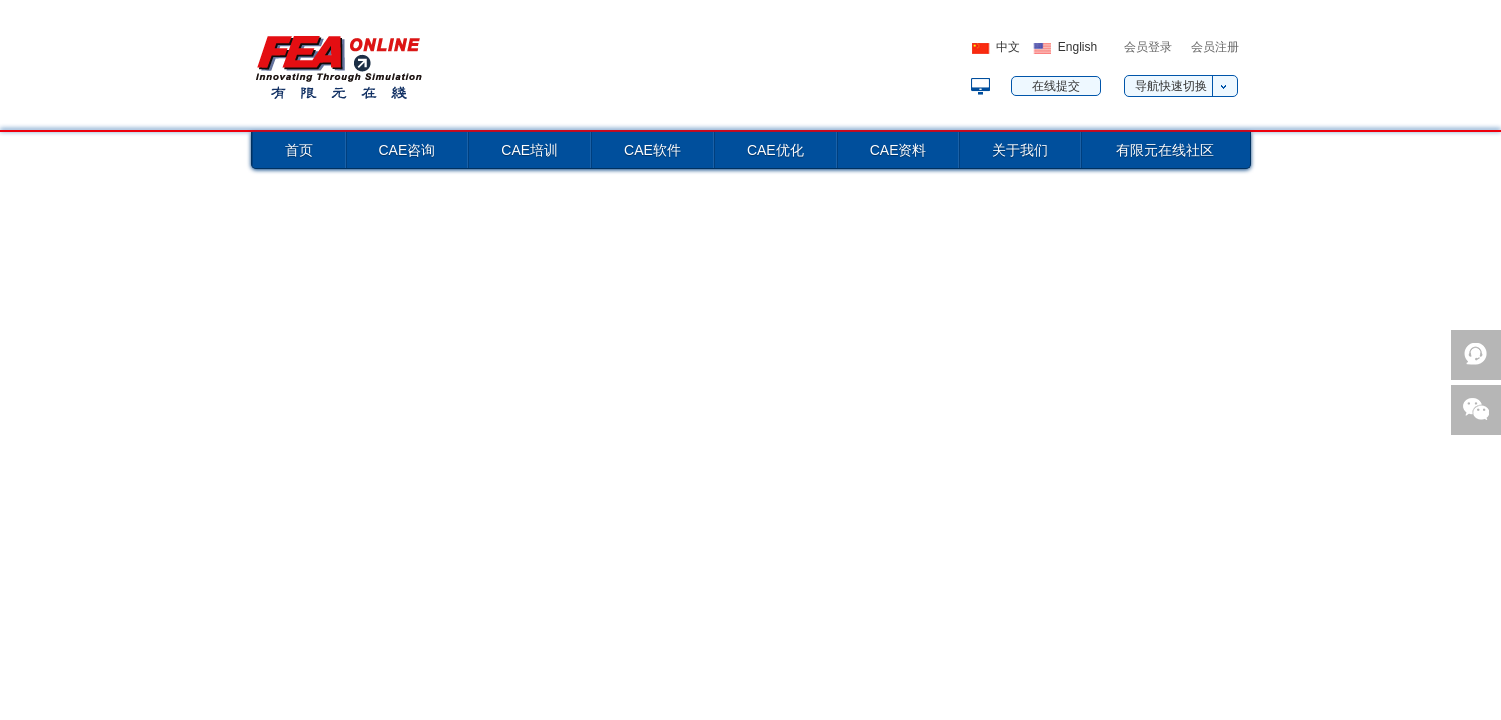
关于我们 (1020, 150)
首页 (299, 150)
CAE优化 (775, 150)
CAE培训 (529, 150)
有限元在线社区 (1165, 150)
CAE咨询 (407, 150)
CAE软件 (652, 150)
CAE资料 (898, 150)
